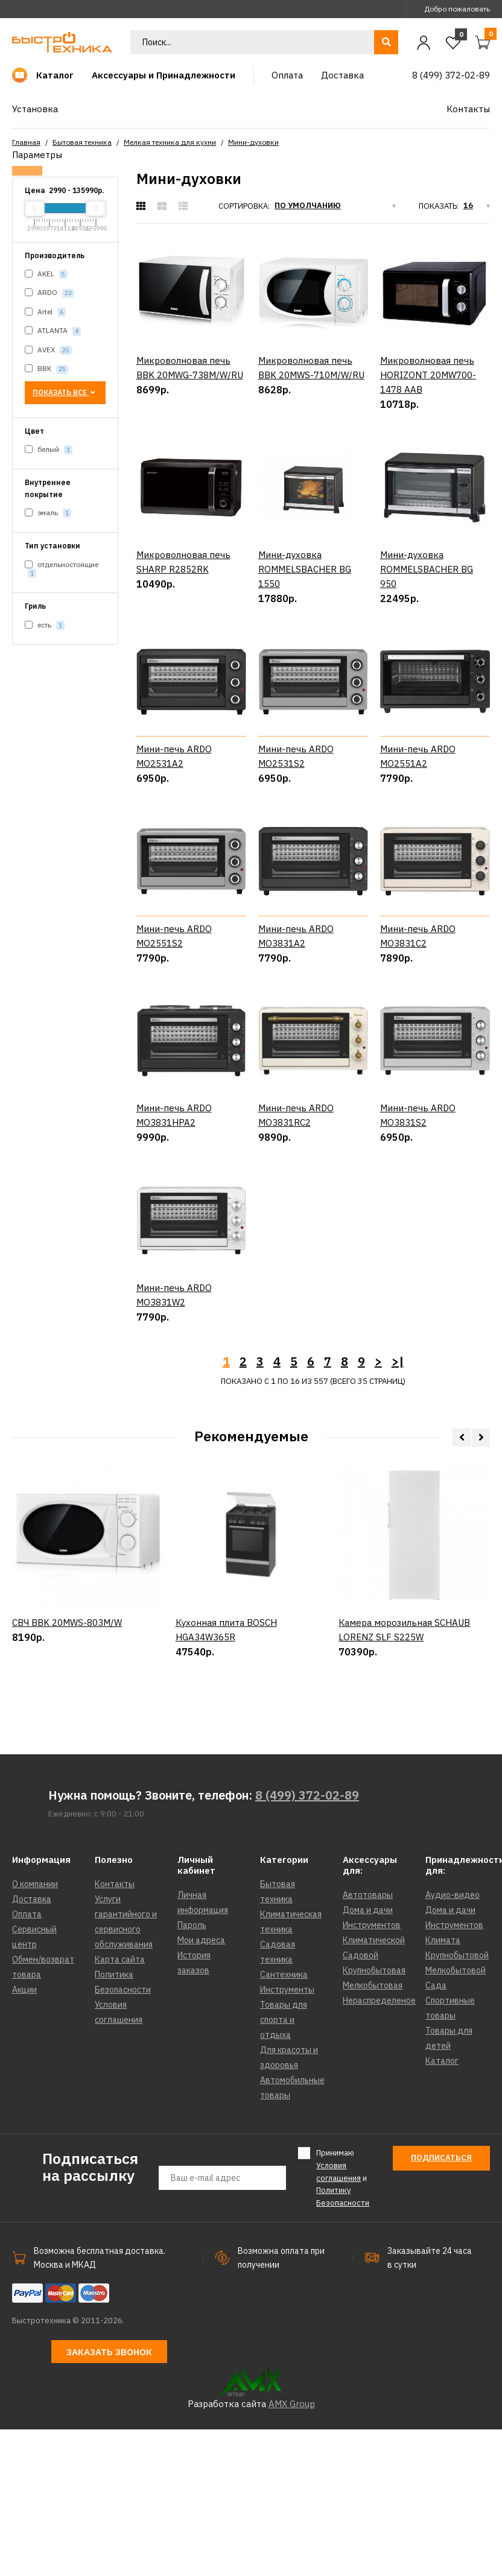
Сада (435, 2132)
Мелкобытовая (372, 2132)
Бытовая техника (82, 142)
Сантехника (284, 2121)
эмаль (48, 513)
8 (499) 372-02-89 (307, 1942)
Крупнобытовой (457, 2101)
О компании (35, 2030)
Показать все (65, 392)
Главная (26, 142)
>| (398, 1508)
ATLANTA (53, 331)
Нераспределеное (379, 2147)
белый (48, 450)
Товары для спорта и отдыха (283, 2166)
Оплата (27, 2060)
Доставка (31, 2045)
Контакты (115, 2030)
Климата (442, 2086)
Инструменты (287, 2136)
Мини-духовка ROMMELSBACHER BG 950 (426, 569)
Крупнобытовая (374, 2116)
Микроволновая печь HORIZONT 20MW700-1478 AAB (428, 375)
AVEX (48, 350)
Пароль (191, 2071)
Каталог (442, 2207)
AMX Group (291, 2550)
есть (45, 625)
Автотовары (368, 2041)
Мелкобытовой (455, 2116)
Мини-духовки (253, 142)
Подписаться (441, 2304)
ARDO (49, 293)
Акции (24, 2136)
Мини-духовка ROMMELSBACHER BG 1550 (304, 569)
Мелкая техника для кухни (170, 142)
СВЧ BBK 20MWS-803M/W (67, 1819)
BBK (46, 369)
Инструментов (372, 2071)
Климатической (374, 2086)
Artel (45, 312)
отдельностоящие (61, 569)
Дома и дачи (368, 2056)
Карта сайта (120, 2106)
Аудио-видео (452, 2041)
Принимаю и (342, 2324)
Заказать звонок (109, 2498)
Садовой (360, 2101)
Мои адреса (201, 2086)
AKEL (46, 274)
